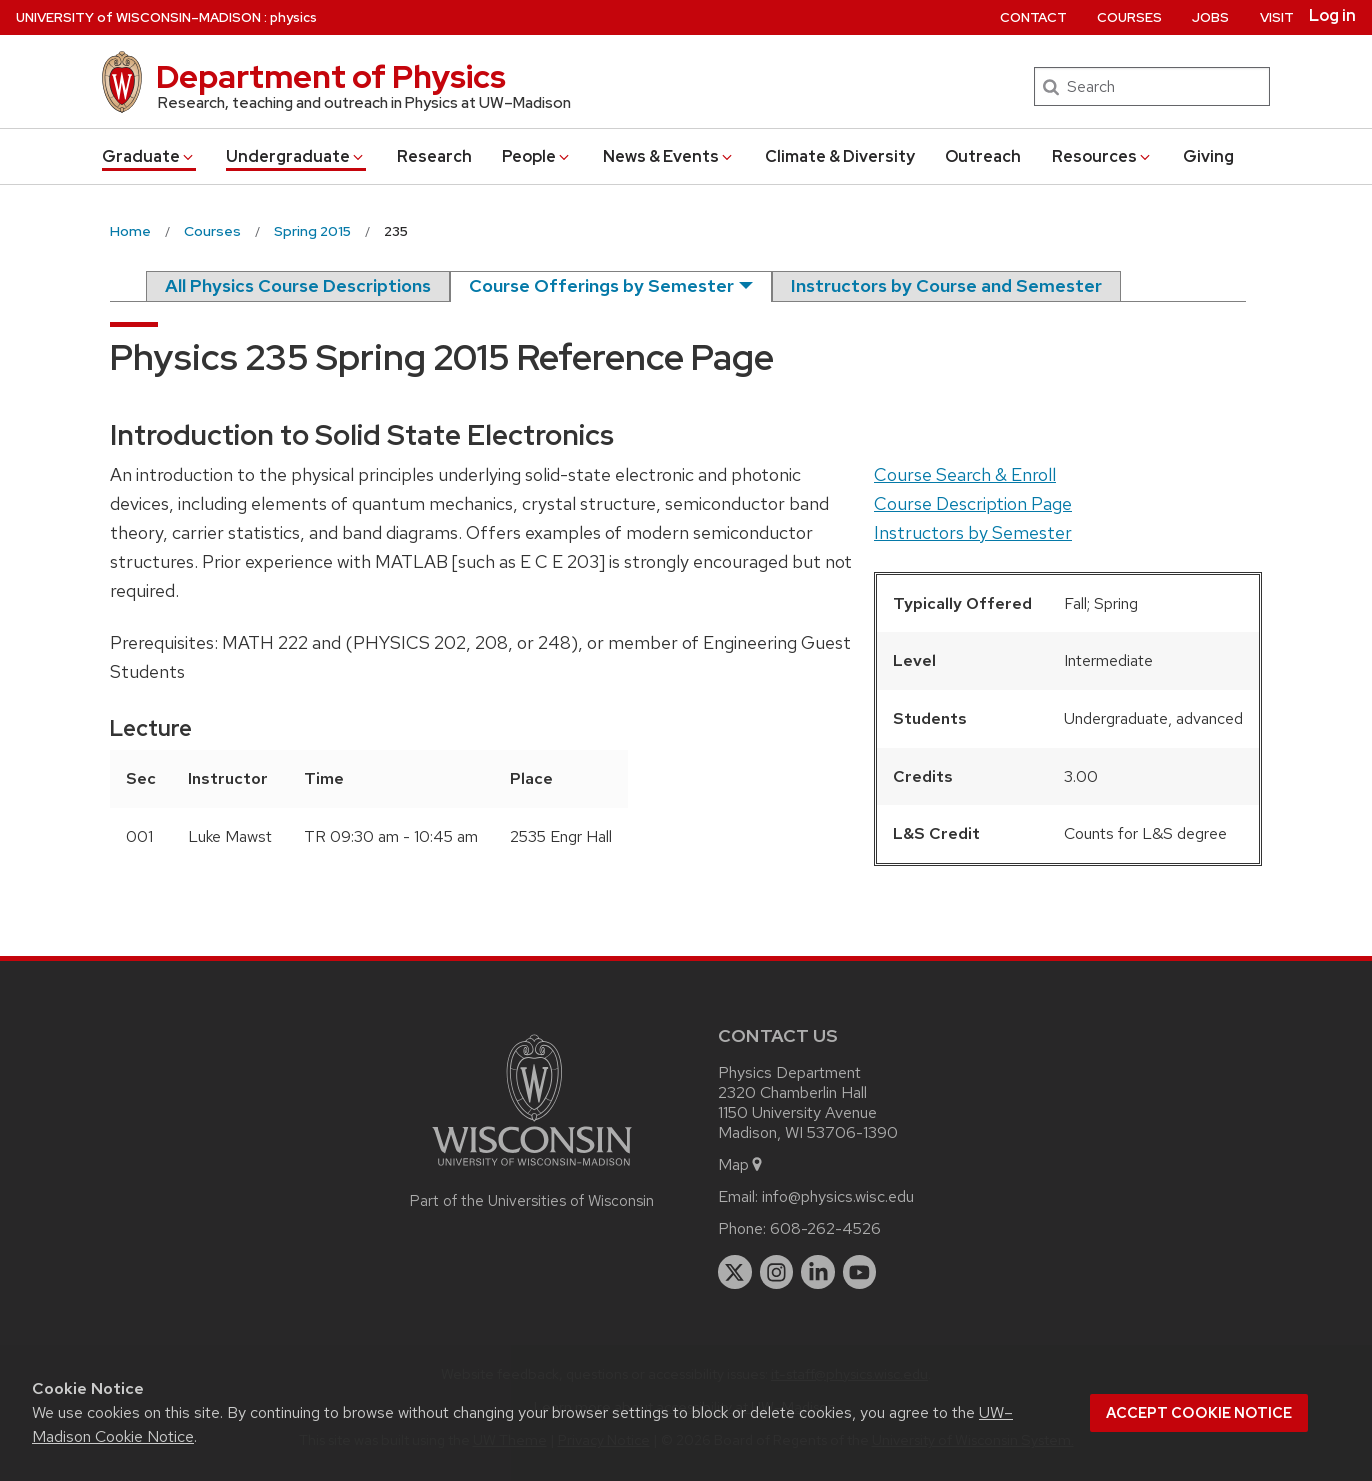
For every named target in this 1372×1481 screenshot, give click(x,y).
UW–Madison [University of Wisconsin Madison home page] (138, 17)
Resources (1102, 156)
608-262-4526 (825, 1228)
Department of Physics (331, 76)
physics (293, 17)
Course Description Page (973, 503)
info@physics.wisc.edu (838, 1196)
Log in (1332, 16)
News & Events (669, 156)
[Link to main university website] (532, 1169)
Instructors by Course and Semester (946, 285)
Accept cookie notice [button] (1199, 1413)
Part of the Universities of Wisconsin (532, 1201)
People (537, 156)
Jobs (1210, 17)
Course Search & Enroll (965, 474)
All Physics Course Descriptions (298, 285)
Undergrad (296, 156)
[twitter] (735, 1272)
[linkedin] (818, 1272)
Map (741, 1164)
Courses (1129, 17)
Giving (1208, 156)
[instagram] (777, 1272)
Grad (149, 156)
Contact (1033, 17)
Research (434, 156)
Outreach (983, 156)
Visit (1277, 17)
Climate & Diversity (840, 156)
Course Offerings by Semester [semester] (601, 285)
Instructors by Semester (973, 532)
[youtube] (860, 1272)
